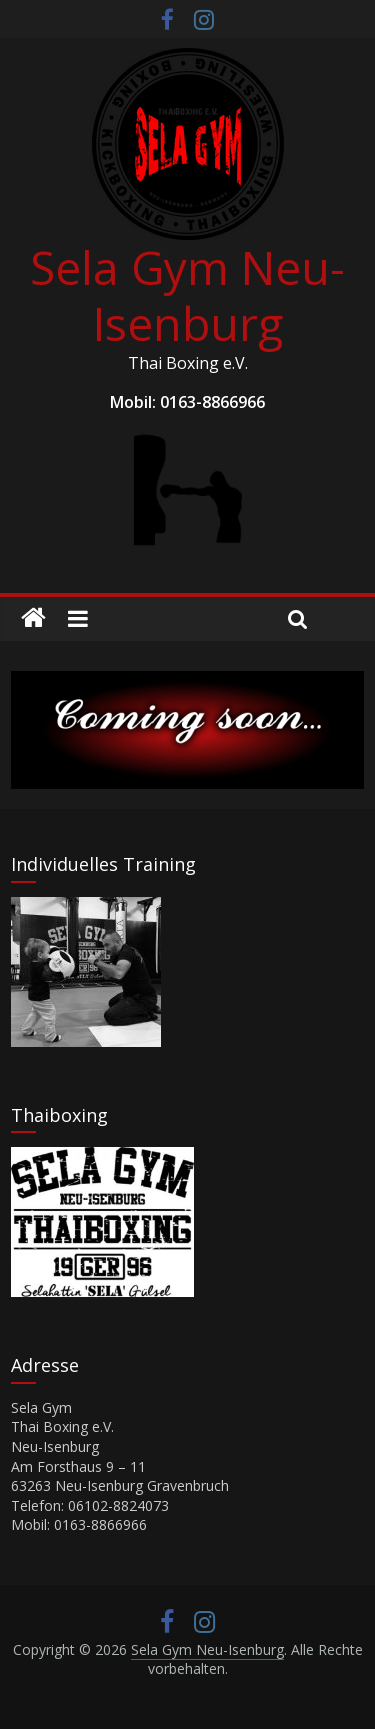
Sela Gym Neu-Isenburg (187, 294)
